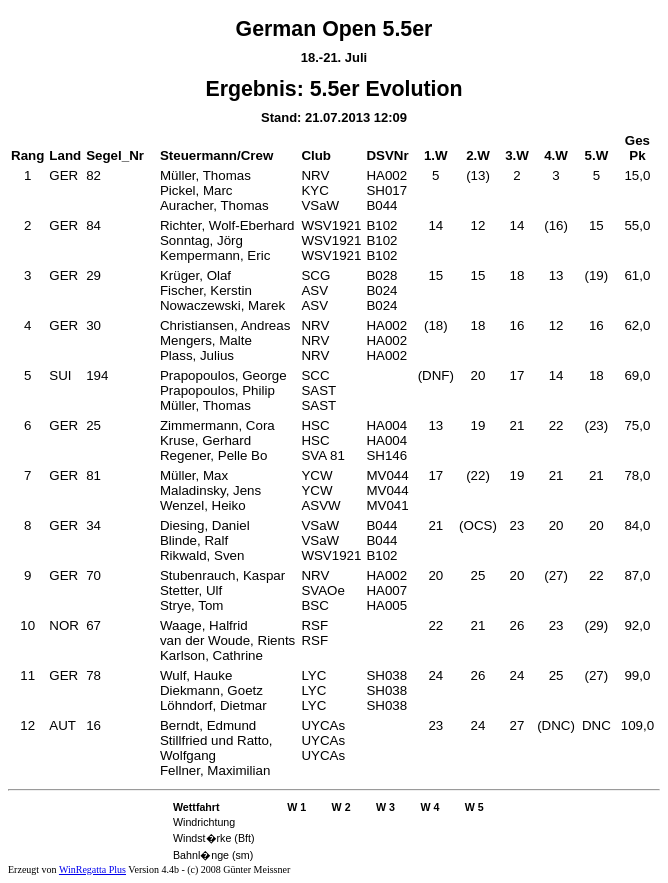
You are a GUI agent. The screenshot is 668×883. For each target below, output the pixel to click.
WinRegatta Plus (92, 869)
